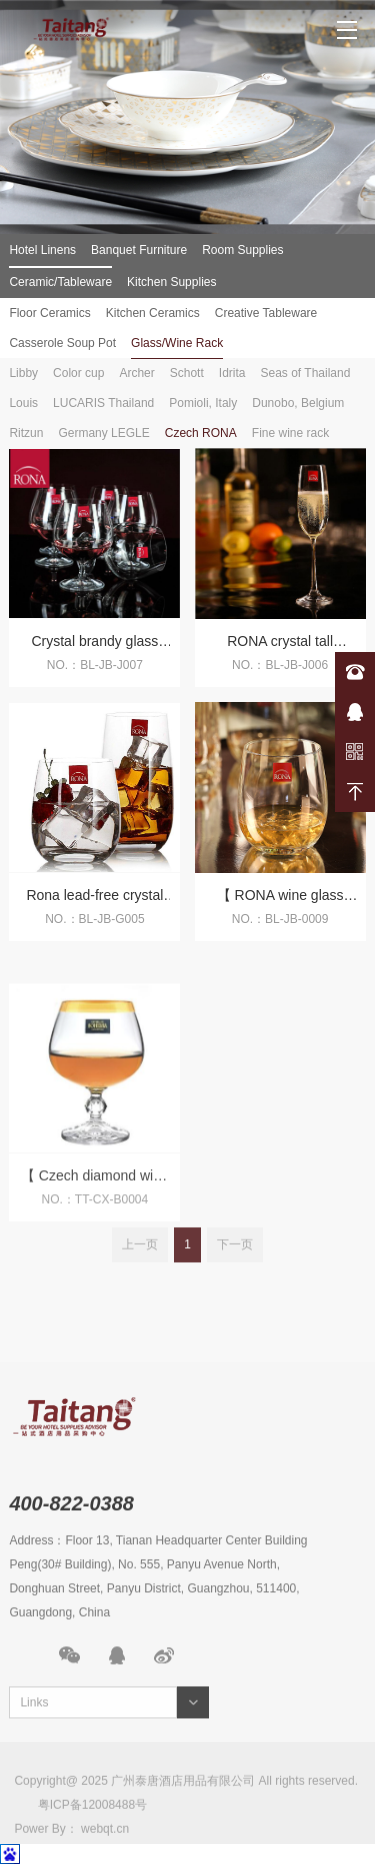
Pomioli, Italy (203, 403)
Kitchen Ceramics (153, 313)
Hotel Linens (42, 250)
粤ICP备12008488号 (92, 1843)
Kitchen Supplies (171, 282)
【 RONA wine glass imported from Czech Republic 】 (280, 906)
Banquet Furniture (139, 250)
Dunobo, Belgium (298, 403)
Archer (136, 373)
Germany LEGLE (103, 433)
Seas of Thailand (305, 373)
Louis (23, 403)
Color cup (78, 373)
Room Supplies (242, 250)
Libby (23, 373)
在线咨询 (355, 712)
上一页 (140, 1262)
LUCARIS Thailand (103, 403)
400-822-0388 (355, 672)
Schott (187, 373)
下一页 (235, 1262)
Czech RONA (201, 433)
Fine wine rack (290, 433)
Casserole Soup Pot (62, 343)
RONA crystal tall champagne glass (280, 653)
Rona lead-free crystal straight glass (94, 906)
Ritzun (26, 433)
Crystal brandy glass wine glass (94, 653)
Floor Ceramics (49, 313)
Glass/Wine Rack (177, 343)
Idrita (232, 373)
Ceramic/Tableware (60, 282)
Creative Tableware (266, 313)
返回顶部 (355, 792)
